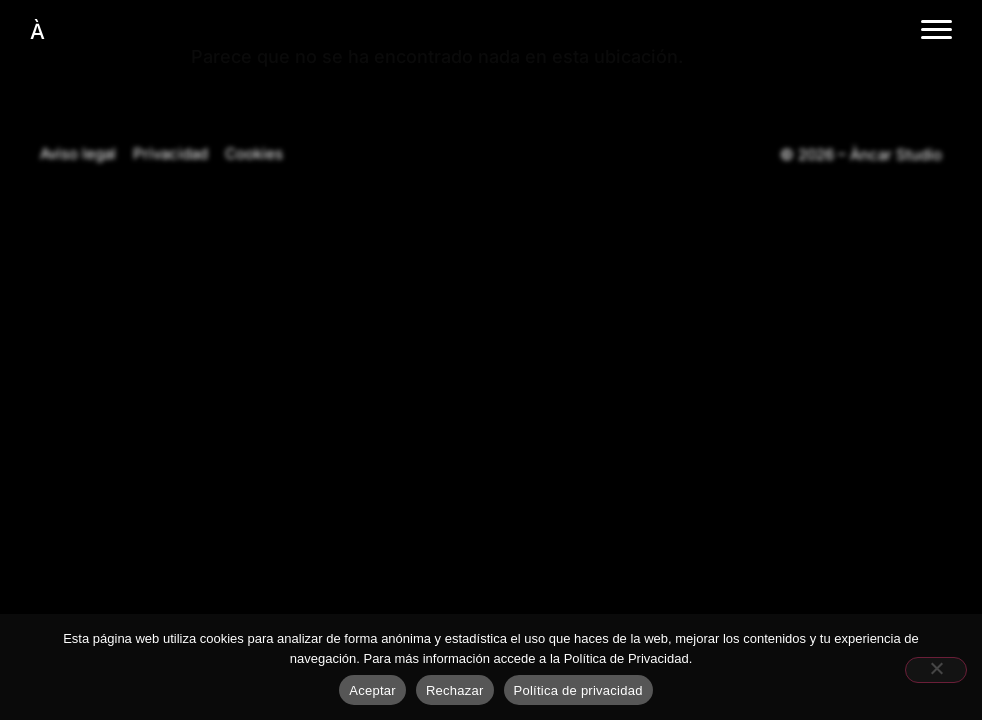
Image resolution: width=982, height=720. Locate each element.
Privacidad (170, 153)
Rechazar (455, 690)
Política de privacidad (578, 690)
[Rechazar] (936, 670)
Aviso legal (78, 153)
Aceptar (372, 690)
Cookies (254, 153)
